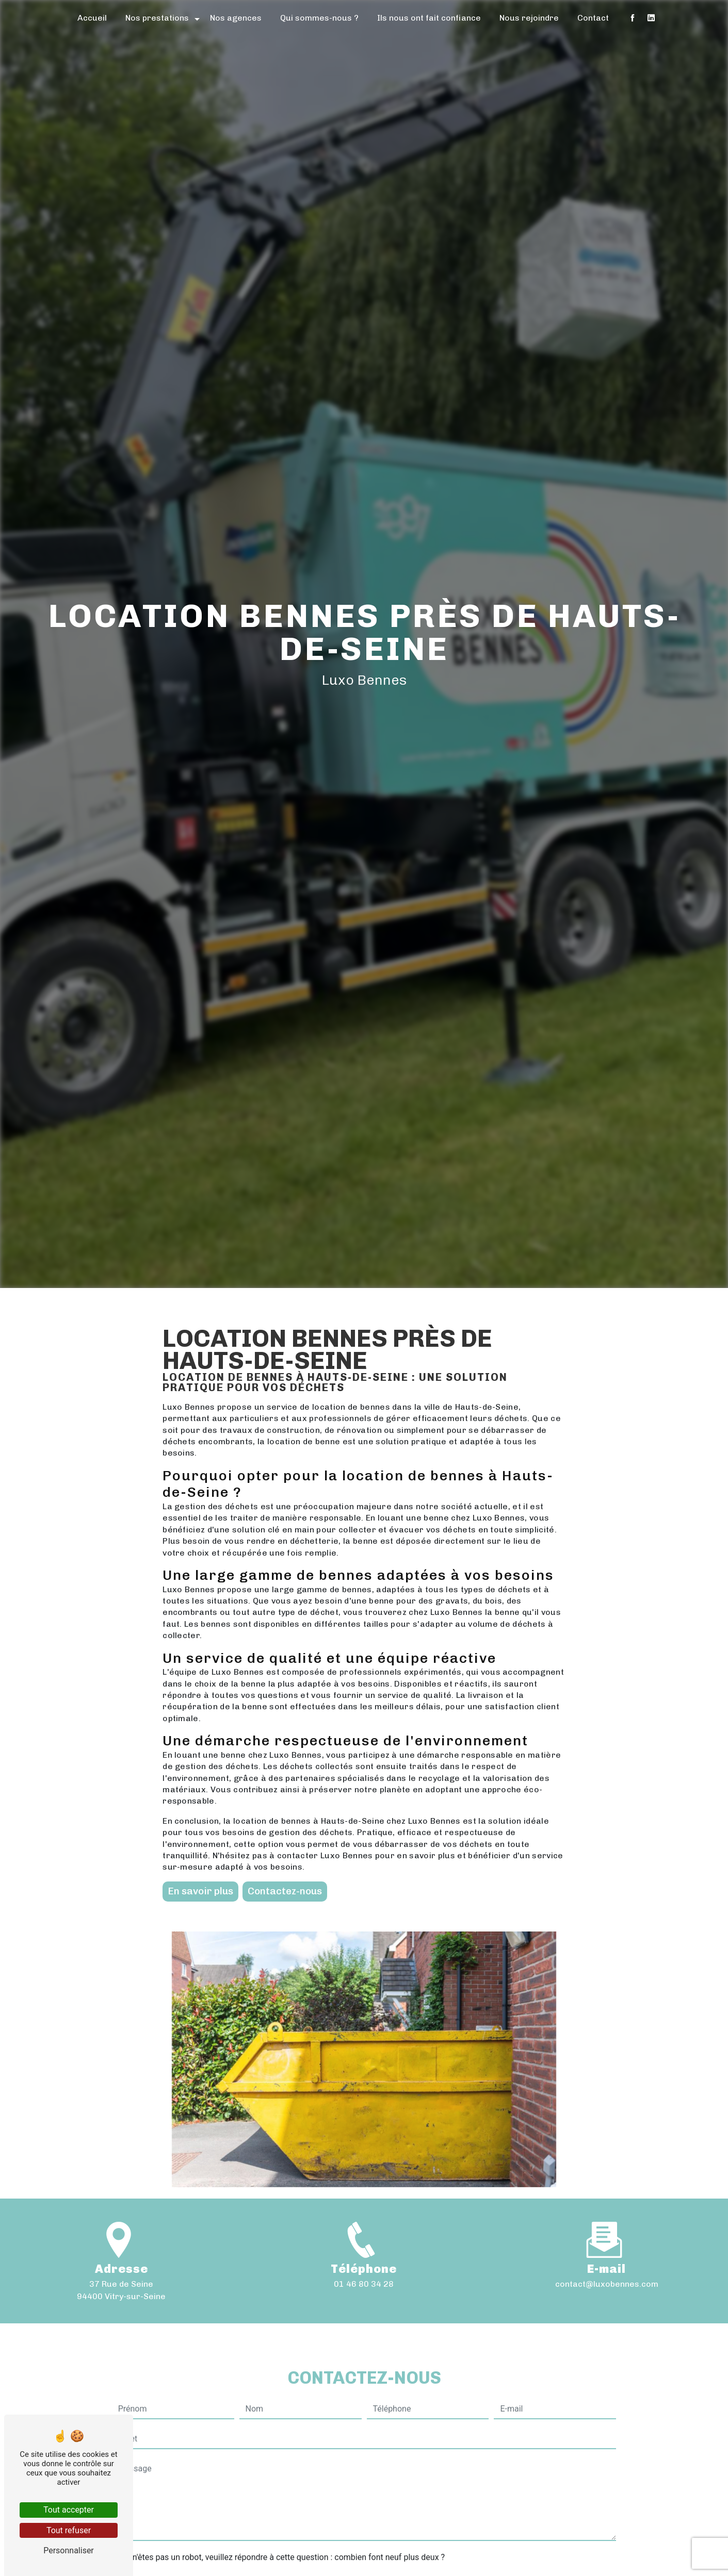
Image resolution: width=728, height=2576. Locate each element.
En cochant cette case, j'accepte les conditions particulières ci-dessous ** (255, 2552)
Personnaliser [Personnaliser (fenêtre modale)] (68, 2550)
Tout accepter (68, 2510)
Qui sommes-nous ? (319, 18)
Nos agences (236, 18)
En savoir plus (200, 1891)
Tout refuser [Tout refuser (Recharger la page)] (68, 2530)
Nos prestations (157, 18)
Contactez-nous (285, 1891)
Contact (593, 18)
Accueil (92, 18)
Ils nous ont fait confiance (429, 18)
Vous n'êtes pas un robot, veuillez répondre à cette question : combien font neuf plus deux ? (278, 2508)
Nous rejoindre (529, 18)
